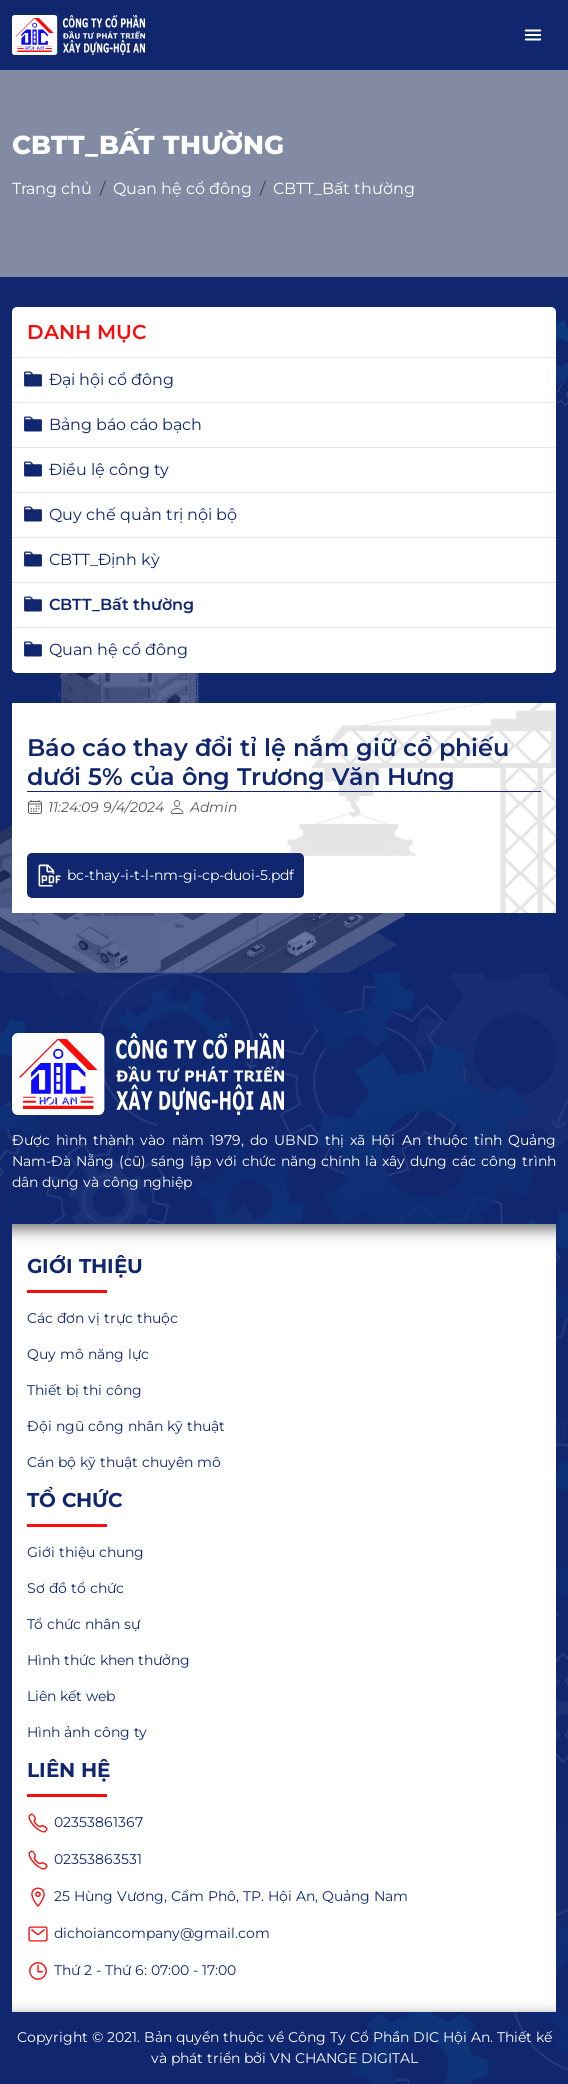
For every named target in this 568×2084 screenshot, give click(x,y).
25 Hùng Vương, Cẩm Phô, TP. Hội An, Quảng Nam (217, 1897)
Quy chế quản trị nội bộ (143, 514)
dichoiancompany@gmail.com (148, 1934)
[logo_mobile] (78, 35)
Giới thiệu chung (85, 1552)
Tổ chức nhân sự (83, 1624)
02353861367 (85, 1823)
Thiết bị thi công (84, 1390)
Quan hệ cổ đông (182, 188)
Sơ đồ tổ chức (75, 1588)
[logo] (284, 1074)
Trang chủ (52, 188)
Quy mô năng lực (88, 1354)
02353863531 (84, 1860)
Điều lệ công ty (109, 469)
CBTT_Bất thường (344, 188)
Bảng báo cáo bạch (125, 424)
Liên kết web (71, 1696)
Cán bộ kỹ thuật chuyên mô (124, 1462)
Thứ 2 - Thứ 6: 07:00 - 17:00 (131, 1971)
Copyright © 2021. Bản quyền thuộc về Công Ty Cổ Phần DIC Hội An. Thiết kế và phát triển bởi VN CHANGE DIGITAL (284, 2047)
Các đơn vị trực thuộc (102, 1318)
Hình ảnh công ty (87, 1732)
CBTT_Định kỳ (104, 559)
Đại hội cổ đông (111, 379)
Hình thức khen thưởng (108, 1660)
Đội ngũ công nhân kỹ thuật (126, 1426)
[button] (533, 35)
